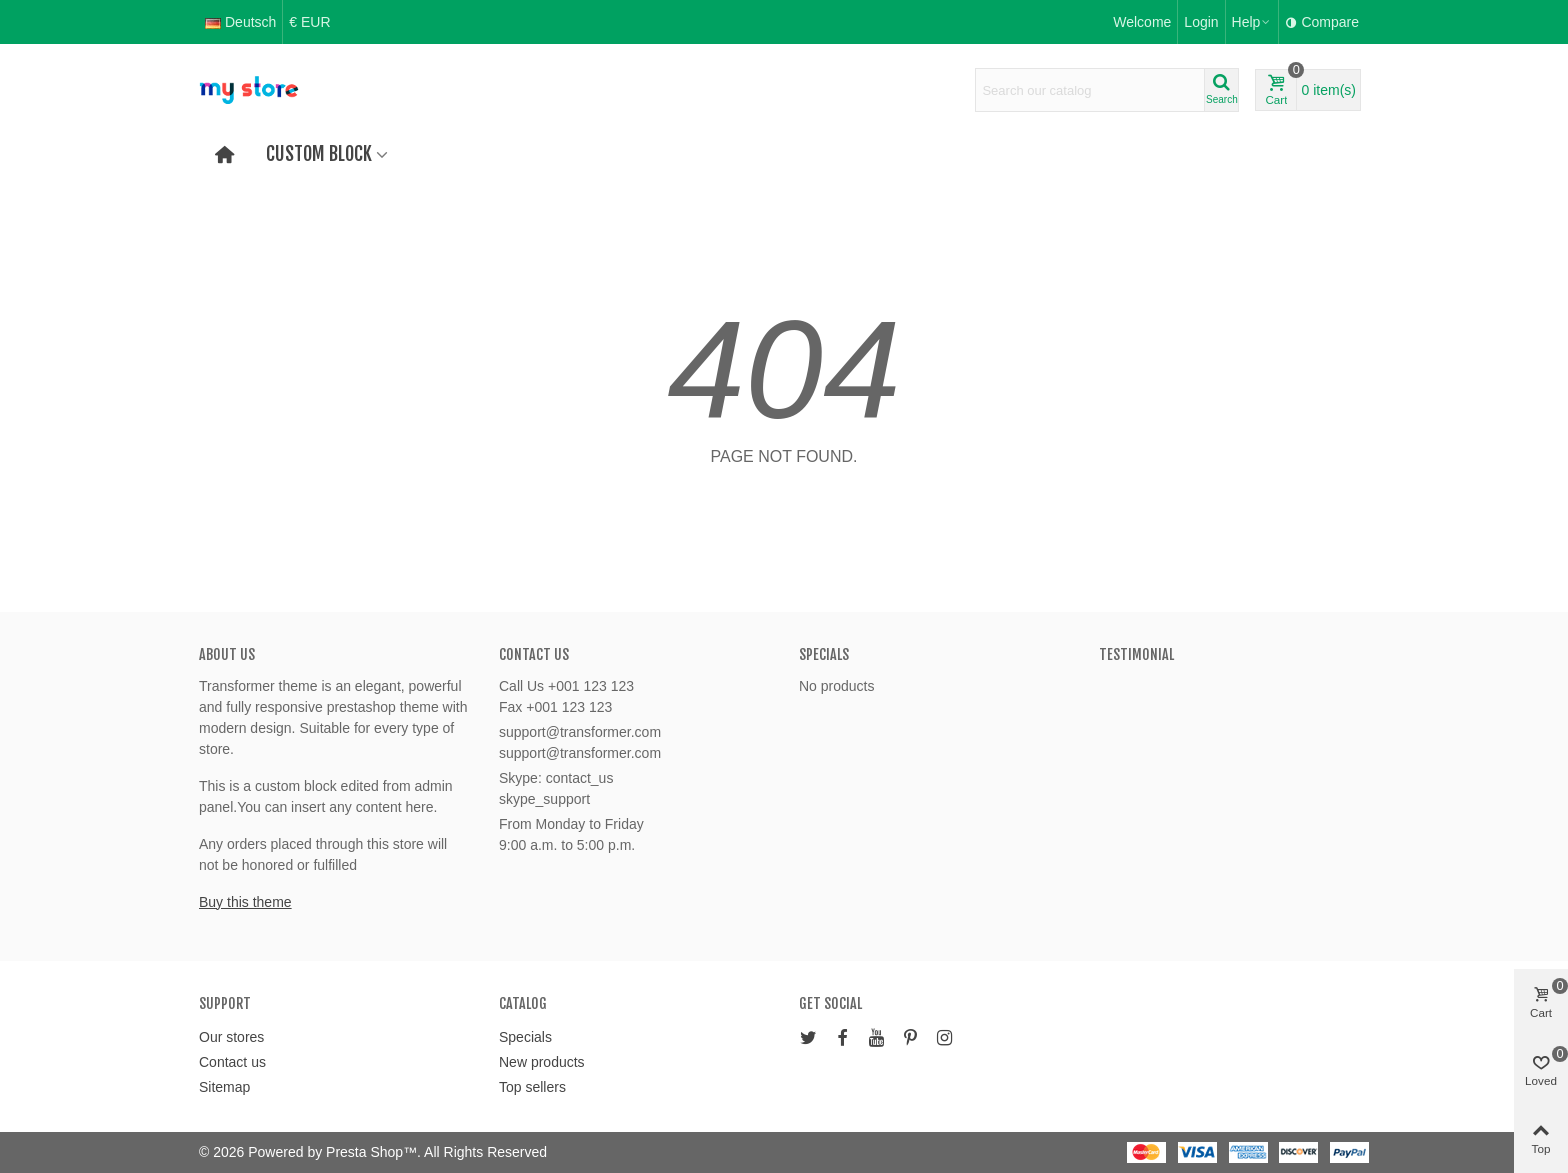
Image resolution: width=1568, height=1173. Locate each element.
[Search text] (1090, 90)
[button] (1252, 22)
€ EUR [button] (309, 22)
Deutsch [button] (240, 22)
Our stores (231, 1037)
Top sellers (532, 1087)
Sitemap (224, 1087)
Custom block (319, 154)
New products (542, 1062)
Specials (824, 654)
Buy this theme (245, 902)
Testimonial (1136, 654)
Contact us (232, 1062)
